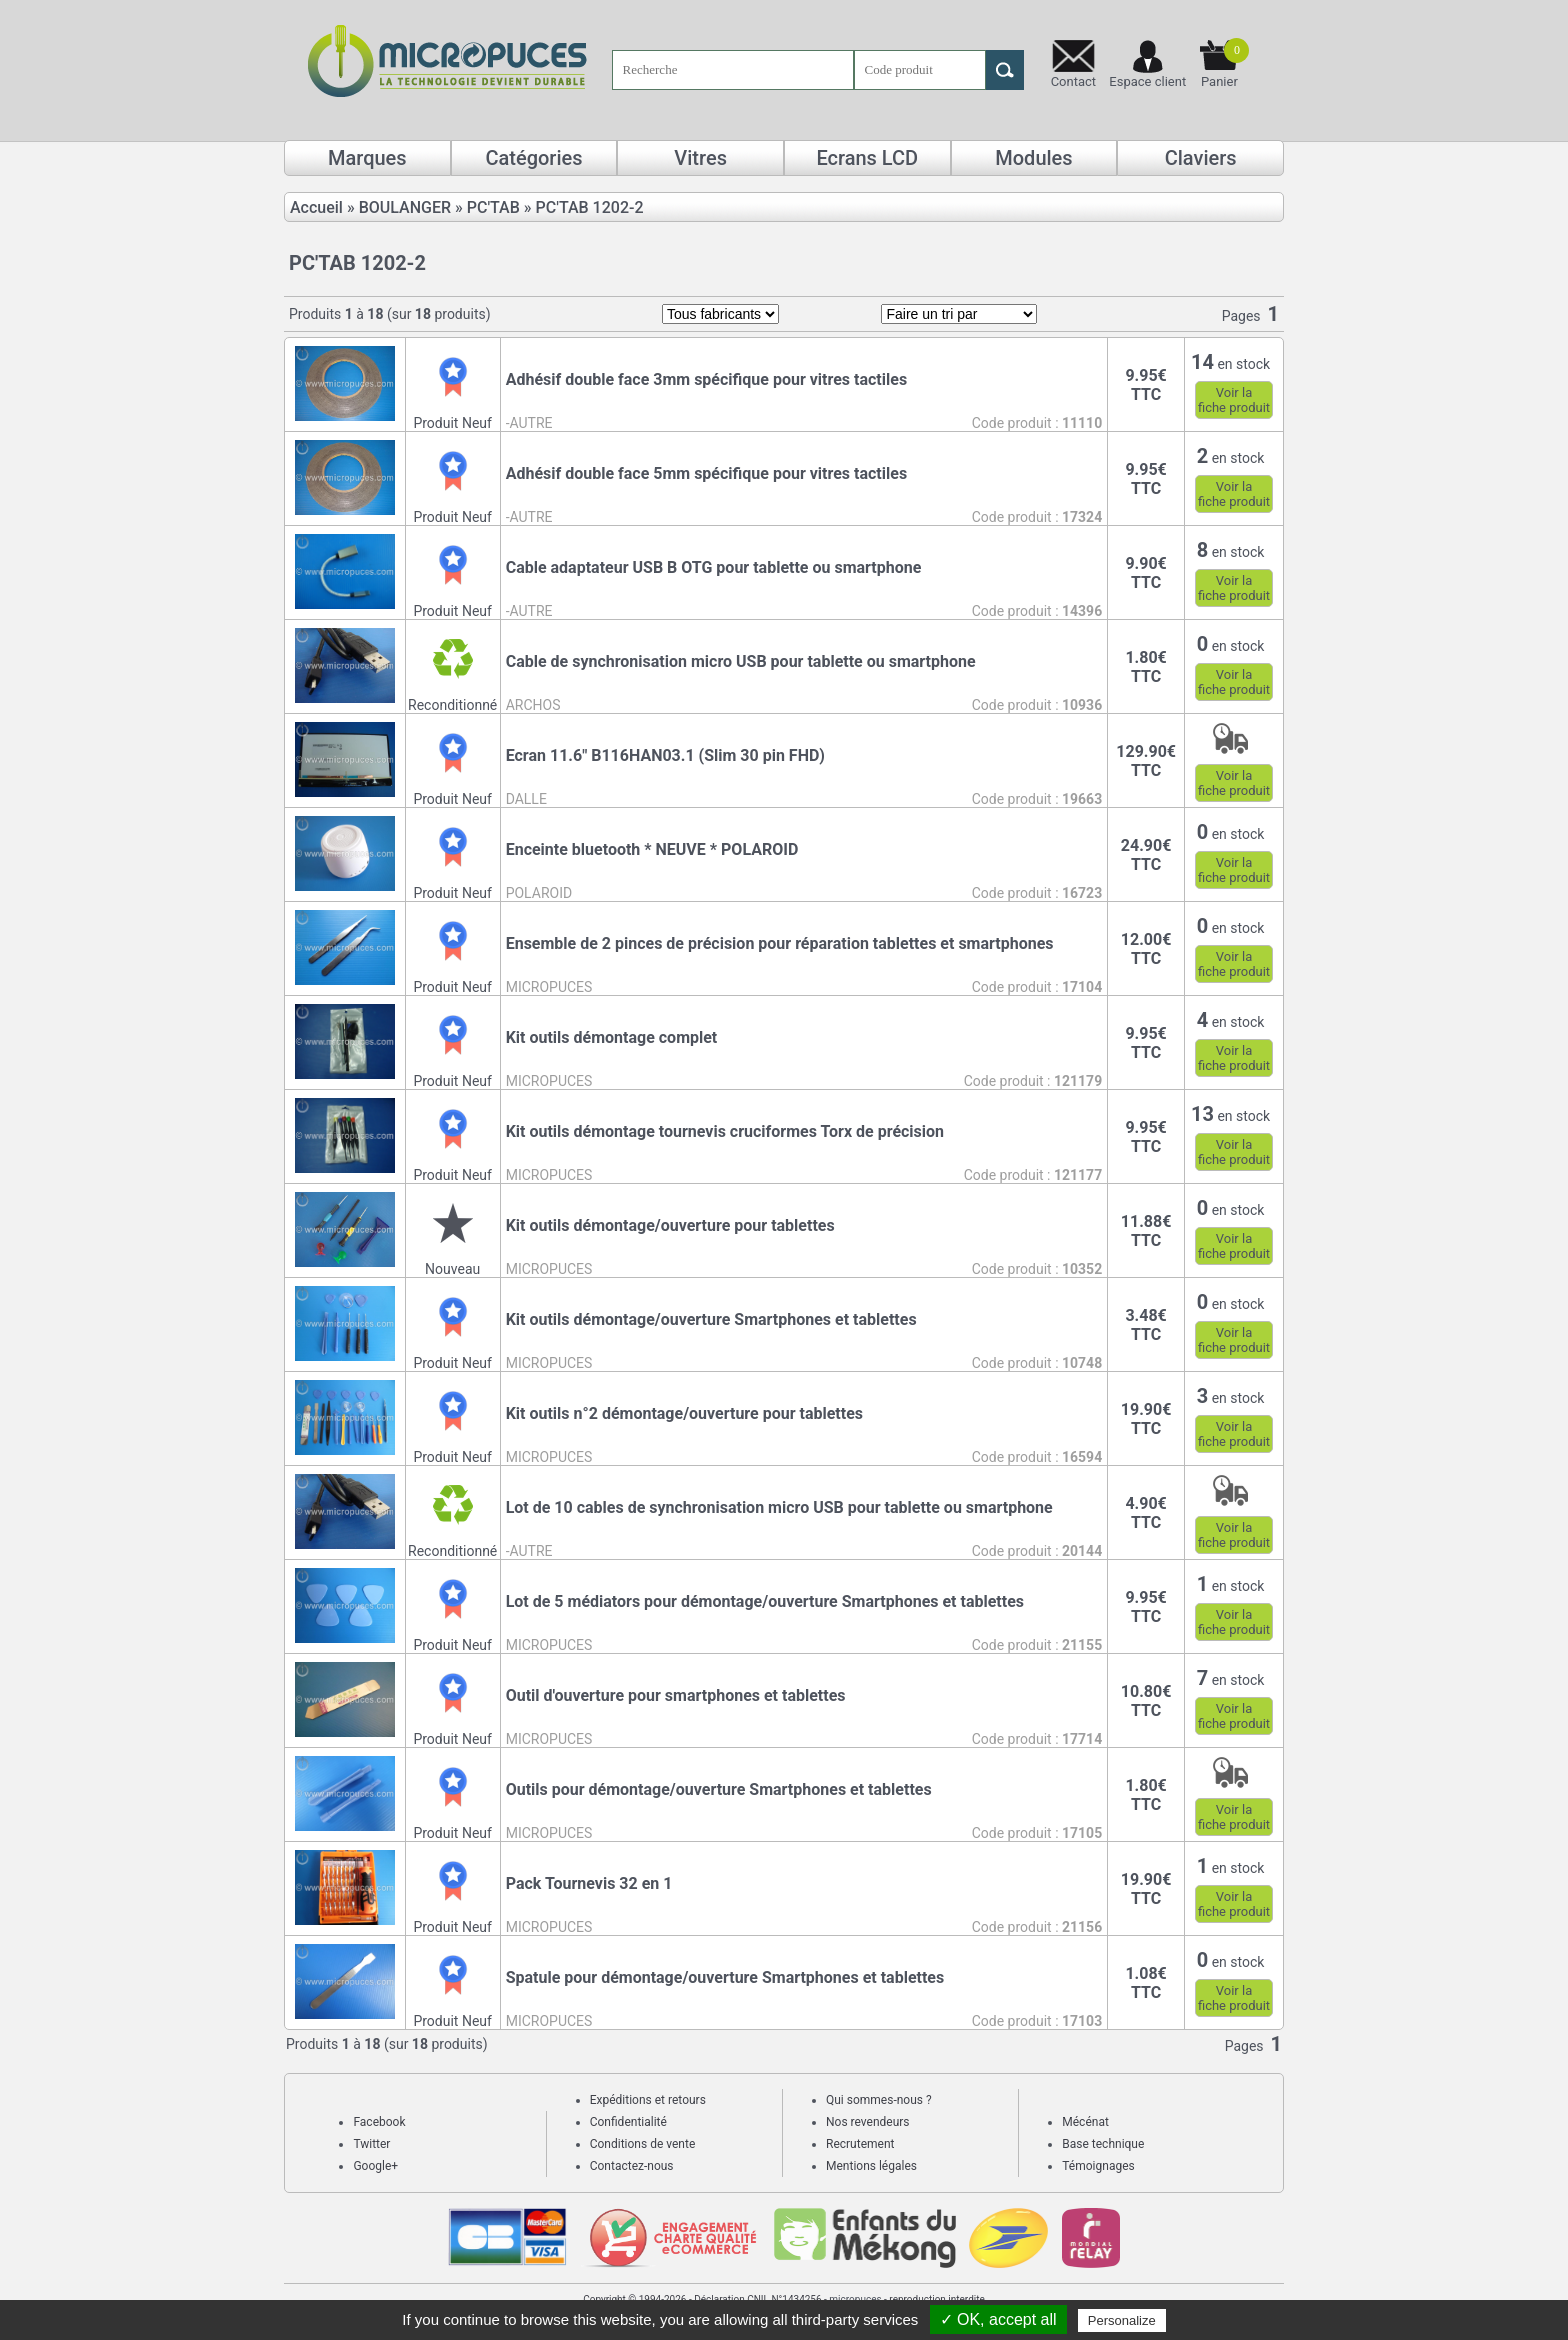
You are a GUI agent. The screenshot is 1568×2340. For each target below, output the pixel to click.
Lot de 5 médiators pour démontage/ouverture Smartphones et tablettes (765, 1601)
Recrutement (860, 2144)
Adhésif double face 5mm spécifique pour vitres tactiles (706, 473)
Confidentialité (628, 2122)
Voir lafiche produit (1234, 400)
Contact (1073, 81)
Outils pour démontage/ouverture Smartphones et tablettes (719, 1789)
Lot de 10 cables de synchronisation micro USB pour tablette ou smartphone (779, 1507)
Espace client (1147, 81)
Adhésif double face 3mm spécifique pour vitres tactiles (706, 379)
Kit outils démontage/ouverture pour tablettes (670, 1225)
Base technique (1103, 2144)
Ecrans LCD (867, 158)
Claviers (1201, 158)
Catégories (533, 158)
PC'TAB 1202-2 (590, 207)
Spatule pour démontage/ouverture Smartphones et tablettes (725, 1977)
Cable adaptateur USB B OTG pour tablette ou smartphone (714, 567)
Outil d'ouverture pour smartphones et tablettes (676, 1695)
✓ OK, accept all (998, 2319)
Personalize (1122, 2320)
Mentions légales (871, 2166)
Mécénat (1085, 2122)
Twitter (371, 2144)
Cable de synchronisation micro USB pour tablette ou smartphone (741, 661)
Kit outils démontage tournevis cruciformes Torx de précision (725, 1131)
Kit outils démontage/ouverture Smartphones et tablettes (711, 1319)
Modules (1033, 158)
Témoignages (1098, 2166)
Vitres (700, 158)
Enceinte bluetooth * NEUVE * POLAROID (652, 849)
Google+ (375, 2166)
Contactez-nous (632, 2166)
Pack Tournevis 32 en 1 (589, 1883)
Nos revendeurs (868, 2122)
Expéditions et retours (648, 2100)
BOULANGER (405, 207)
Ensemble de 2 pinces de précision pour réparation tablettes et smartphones (780, 943)
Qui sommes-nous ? (879, 2100)
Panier (1225, 63)
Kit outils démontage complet (612, 1037)
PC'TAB (493, 207)
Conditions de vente (643, 2144)
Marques (367, 158)
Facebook (379, 2122)
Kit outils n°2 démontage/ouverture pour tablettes (684, 1413)
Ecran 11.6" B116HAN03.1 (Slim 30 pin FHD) (665, 755)
